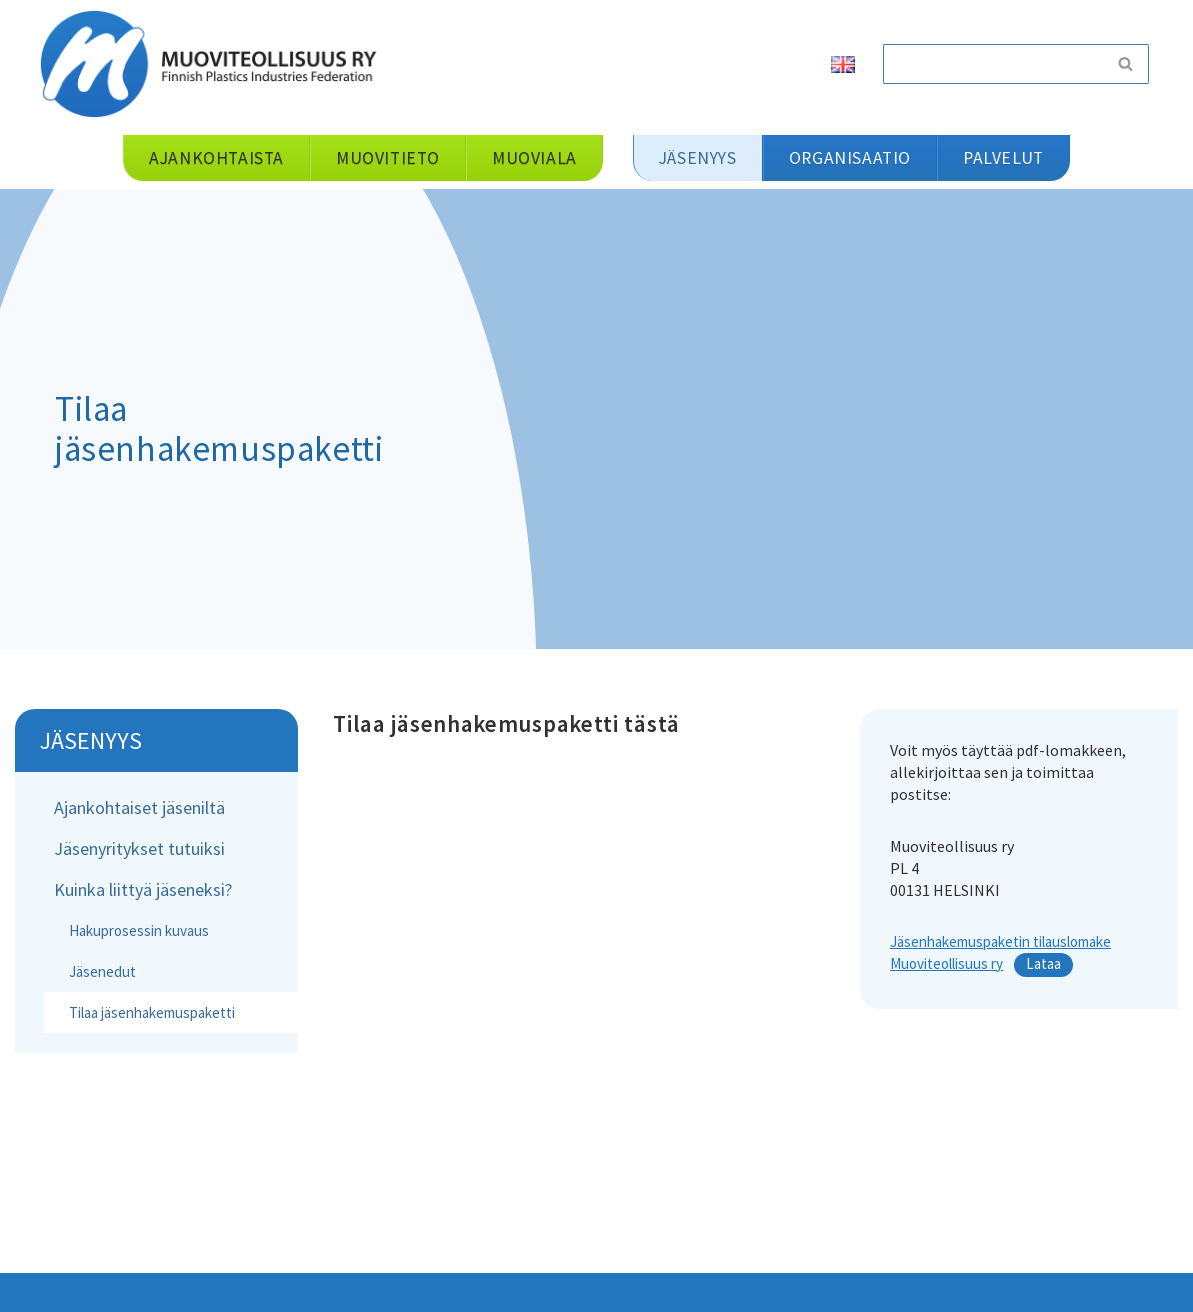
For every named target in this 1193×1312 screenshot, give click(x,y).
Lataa (1043, 963)
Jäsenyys (91, 740)
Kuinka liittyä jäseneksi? (143, 889)
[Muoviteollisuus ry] (215, 63)
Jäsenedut (102, 971)
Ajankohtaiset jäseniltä (139, 807)
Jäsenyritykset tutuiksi (139, 848)
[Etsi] (993, 64)
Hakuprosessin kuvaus (139, 930)
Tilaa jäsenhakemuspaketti (152, 1012)
